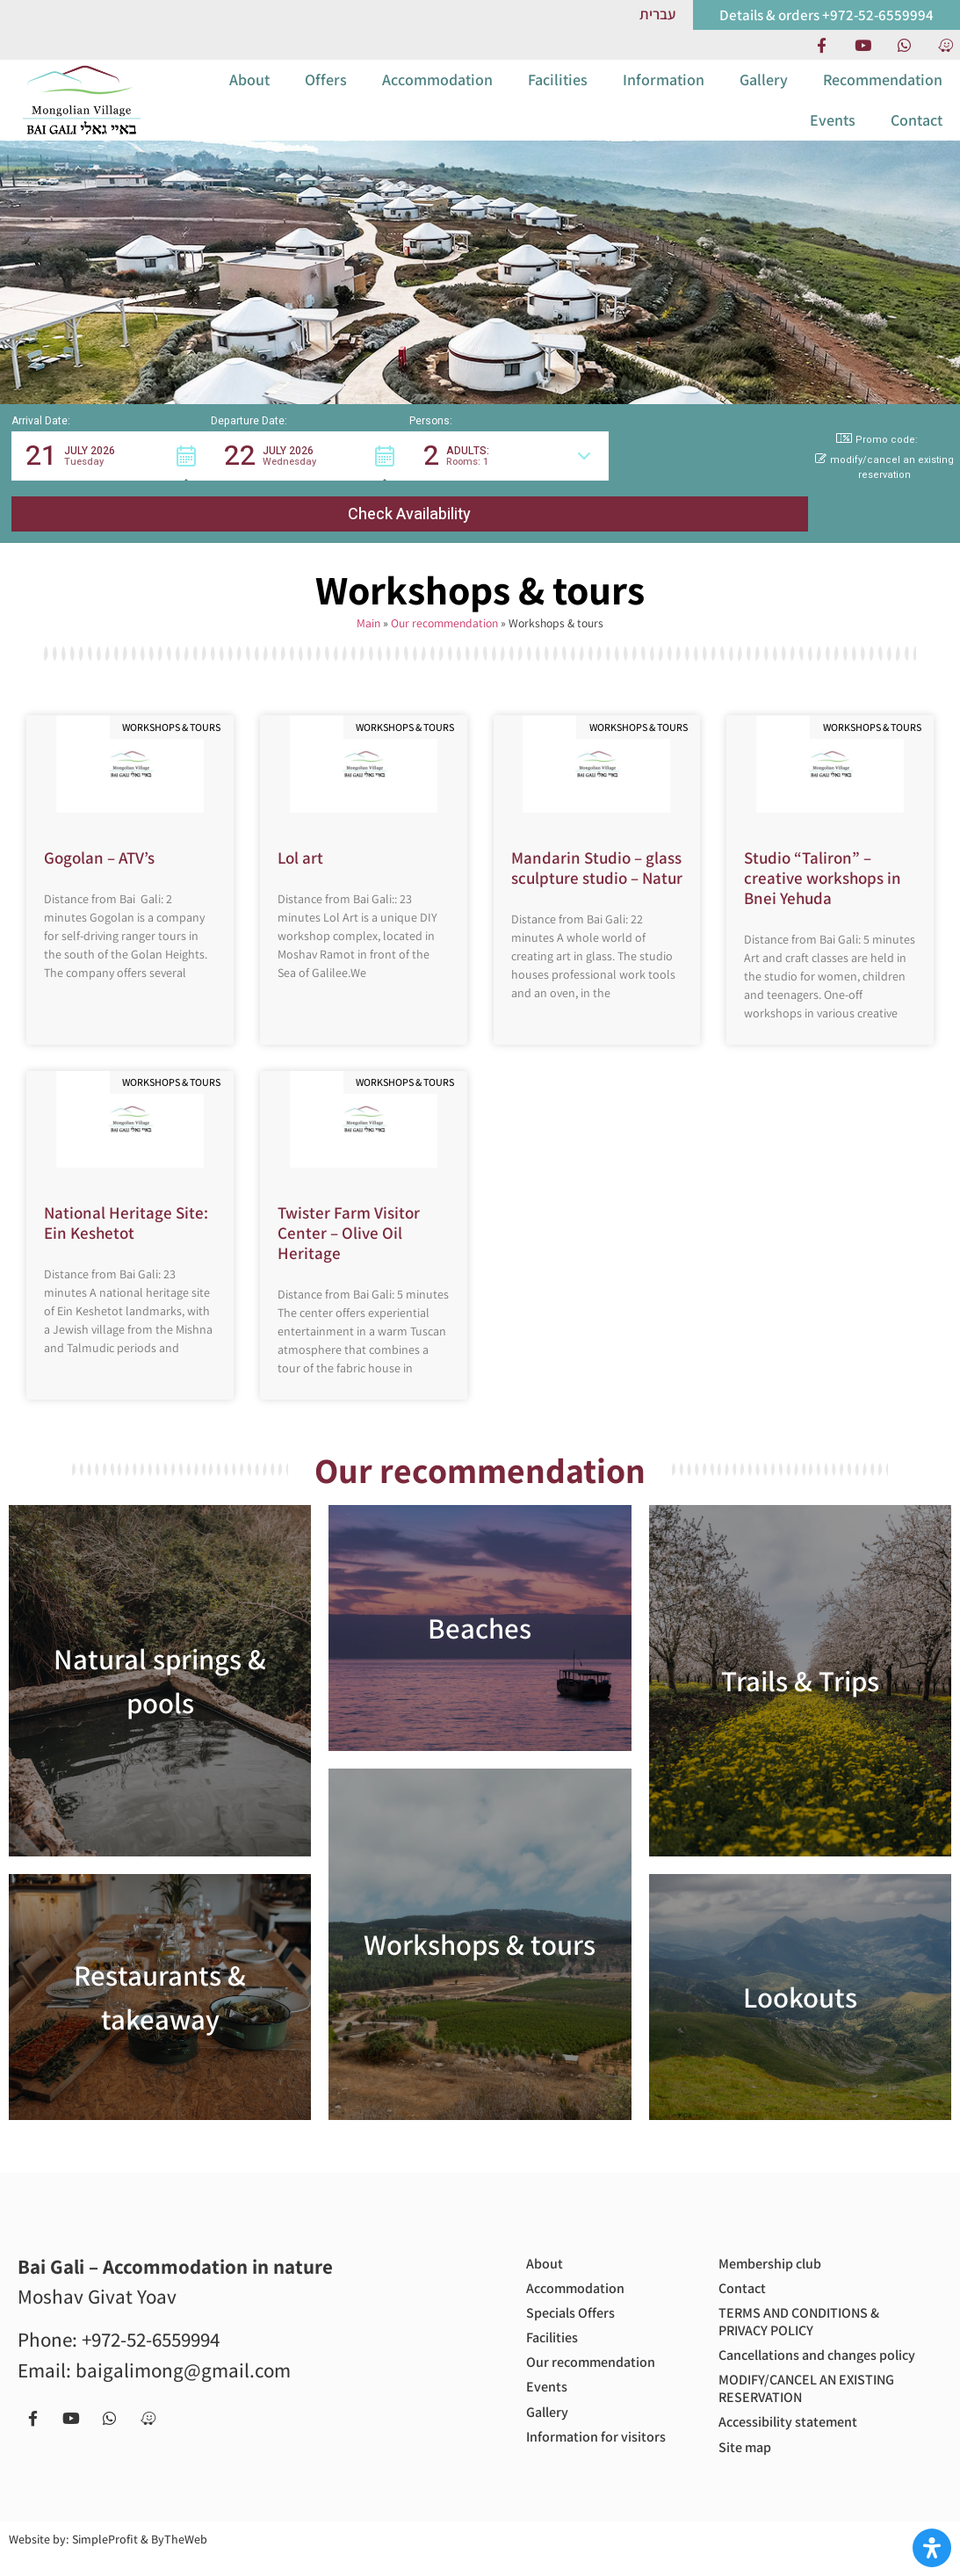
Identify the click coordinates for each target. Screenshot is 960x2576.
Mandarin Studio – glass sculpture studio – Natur (596, 845)
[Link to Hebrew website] (657, 14)
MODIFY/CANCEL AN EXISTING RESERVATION (818, 2399)
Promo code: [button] (877, 468)
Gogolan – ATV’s (99, 835)
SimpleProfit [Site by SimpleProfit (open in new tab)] (105, 2557)
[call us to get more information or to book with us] (826, 15)
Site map (748, 2464)
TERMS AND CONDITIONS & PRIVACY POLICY (809, 2307)
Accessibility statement (796, 2436)
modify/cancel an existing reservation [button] (884, 496)
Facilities (558, 93)
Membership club (776, 2242)
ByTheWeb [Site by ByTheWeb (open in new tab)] (179, 2557)
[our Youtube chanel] (862, 45)
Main (368, 601)
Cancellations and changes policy (808, 2353)
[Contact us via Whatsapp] (904, 45)
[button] (111, 485)
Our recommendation (444, 601)
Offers (326, 93)
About (249, 93)
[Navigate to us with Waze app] (945, 45)
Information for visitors (579, 2448)
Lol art (300, 835)
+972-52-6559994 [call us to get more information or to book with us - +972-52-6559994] (151, 2318)
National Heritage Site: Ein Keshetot (126, 1200)
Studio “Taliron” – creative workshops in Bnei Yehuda (822, 855)
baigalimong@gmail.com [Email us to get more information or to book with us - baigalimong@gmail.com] (183, 2347)
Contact (916, 134)
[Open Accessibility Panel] (932, 2548)
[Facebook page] (821, 45)
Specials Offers (577, 2299)
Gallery (764, 93)
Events (832, 134)
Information (663, 93)
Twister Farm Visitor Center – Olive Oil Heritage (349, 1210)
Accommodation (437, 93)
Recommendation (882, 93)
